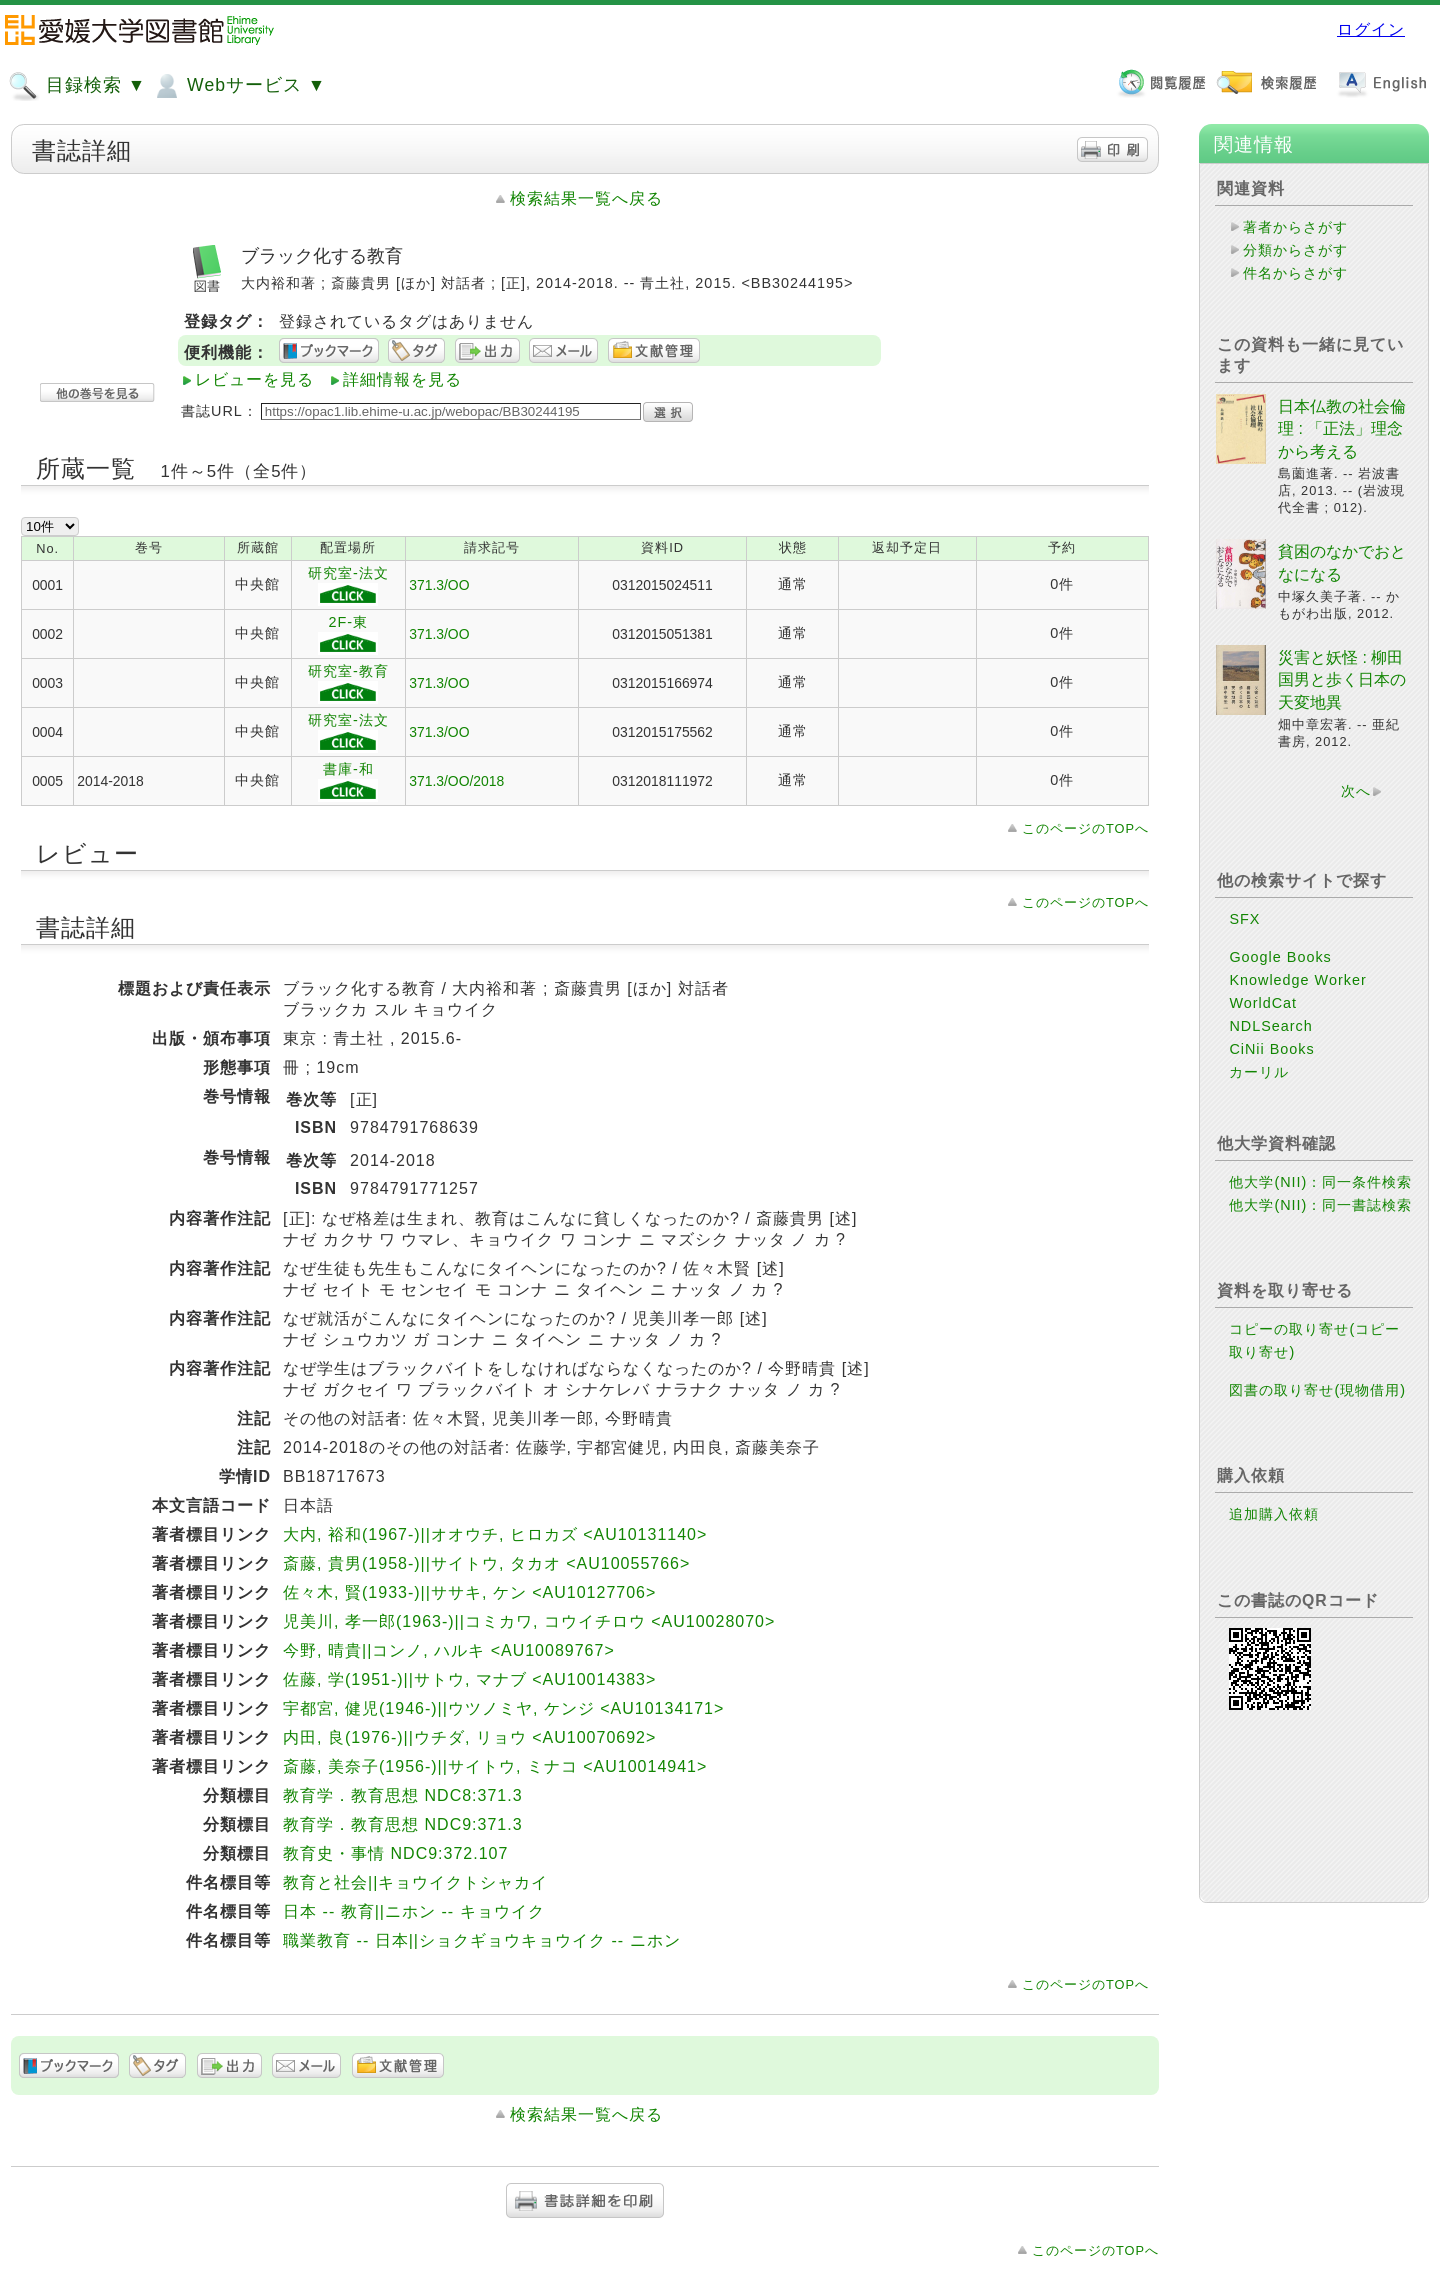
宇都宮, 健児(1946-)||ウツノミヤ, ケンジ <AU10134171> (503, 1708)
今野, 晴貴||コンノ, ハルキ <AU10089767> (449, 1650)
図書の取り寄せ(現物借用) (1317, 1390)
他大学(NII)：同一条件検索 (1320, 1182)
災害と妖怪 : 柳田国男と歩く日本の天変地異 (1342, 680)
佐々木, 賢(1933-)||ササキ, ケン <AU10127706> (469, 1592)
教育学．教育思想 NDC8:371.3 (403, 1795)
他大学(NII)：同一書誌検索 (1320, 1205)
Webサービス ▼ (238, 86)
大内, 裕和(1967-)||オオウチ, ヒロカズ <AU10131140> (495, 1534)
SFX (1244, 919)
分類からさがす (1295, 250)
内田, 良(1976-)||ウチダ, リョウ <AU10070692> (469, 1737)
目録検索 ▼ (77, 86)
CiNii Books (1271, 1049)
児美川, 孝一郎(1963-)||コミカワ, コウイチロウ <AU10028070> (529, 1621)
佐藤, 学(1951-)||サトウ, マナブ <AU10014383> (469, 1679)
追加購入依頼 (1274, 1514)
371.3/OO (439, 585)
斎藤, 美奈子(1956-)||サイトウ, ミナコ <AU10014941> (495, 1766)
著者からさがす (1295, 227)
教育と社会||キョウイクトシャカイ (415, 1882)
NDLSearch (1270, 1026)
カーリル (1259, 1072)
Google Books (1280, 957)
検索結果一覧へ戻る (586, 198)
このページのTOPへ (1085, 828)
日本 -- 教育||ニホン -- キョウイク (413, 1911)
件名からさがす (1295, 273)
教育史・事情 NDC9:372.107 (395, 1853)
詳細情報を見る (402, 379)
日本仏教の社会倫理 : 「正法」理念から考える (1342, 429)
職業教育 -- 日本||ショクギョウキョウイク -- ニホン (481, 1940)
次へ (1356, 791)
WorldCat (1263, 1003)
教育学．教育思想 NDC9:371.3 (403, 1824)
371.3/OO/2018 (456, 781)
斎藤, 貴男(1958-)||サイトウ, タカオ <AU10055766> (486, 1563)
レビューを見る (254, 379)
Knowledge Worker (1297, 980)
